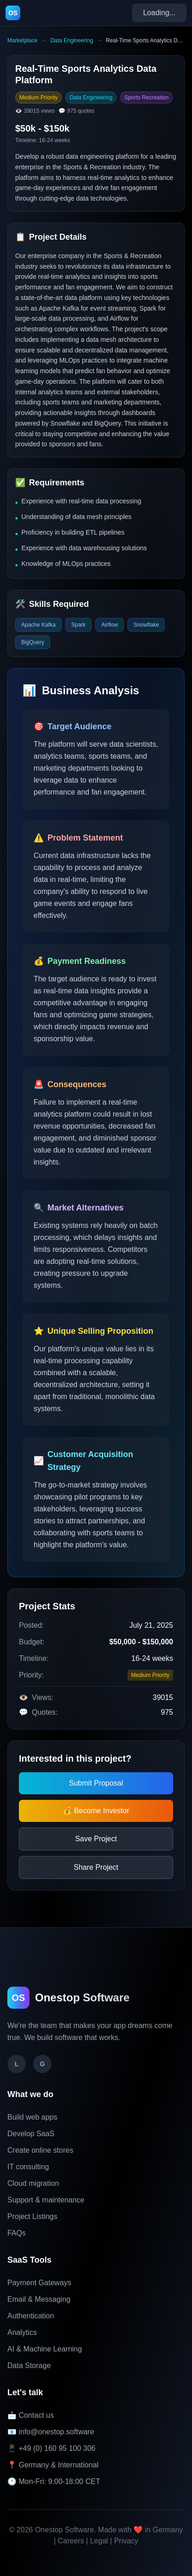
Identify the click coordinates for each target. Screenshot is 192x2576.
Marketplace (22, 40)
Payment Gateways (39, 2283)
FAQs (16, 2233)
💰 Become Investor (96, 1811)
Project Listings (32, 2216)
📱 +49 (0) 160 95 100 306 (51, 2448)
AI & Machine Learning (44, 2349)
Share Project (96, 1867)
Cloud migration (33, 2183)
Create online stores (40, 2150)
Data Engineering (71, 40)
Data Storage (29, 2365)
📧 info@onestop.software (50, 2432)
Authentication (30, 2316)
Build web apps (32, 2117)
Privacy (126, 2541)
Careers (71, 2541)
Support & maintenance (45, 2200)
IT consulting (28, 2167)
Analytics (22, 2332)
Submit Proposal (96, 1783)
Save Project (96, 1839)
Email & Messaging (38, 2299)
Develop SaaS (30, 2134)
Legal (99, 2541)
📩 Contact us (30, 2415)
